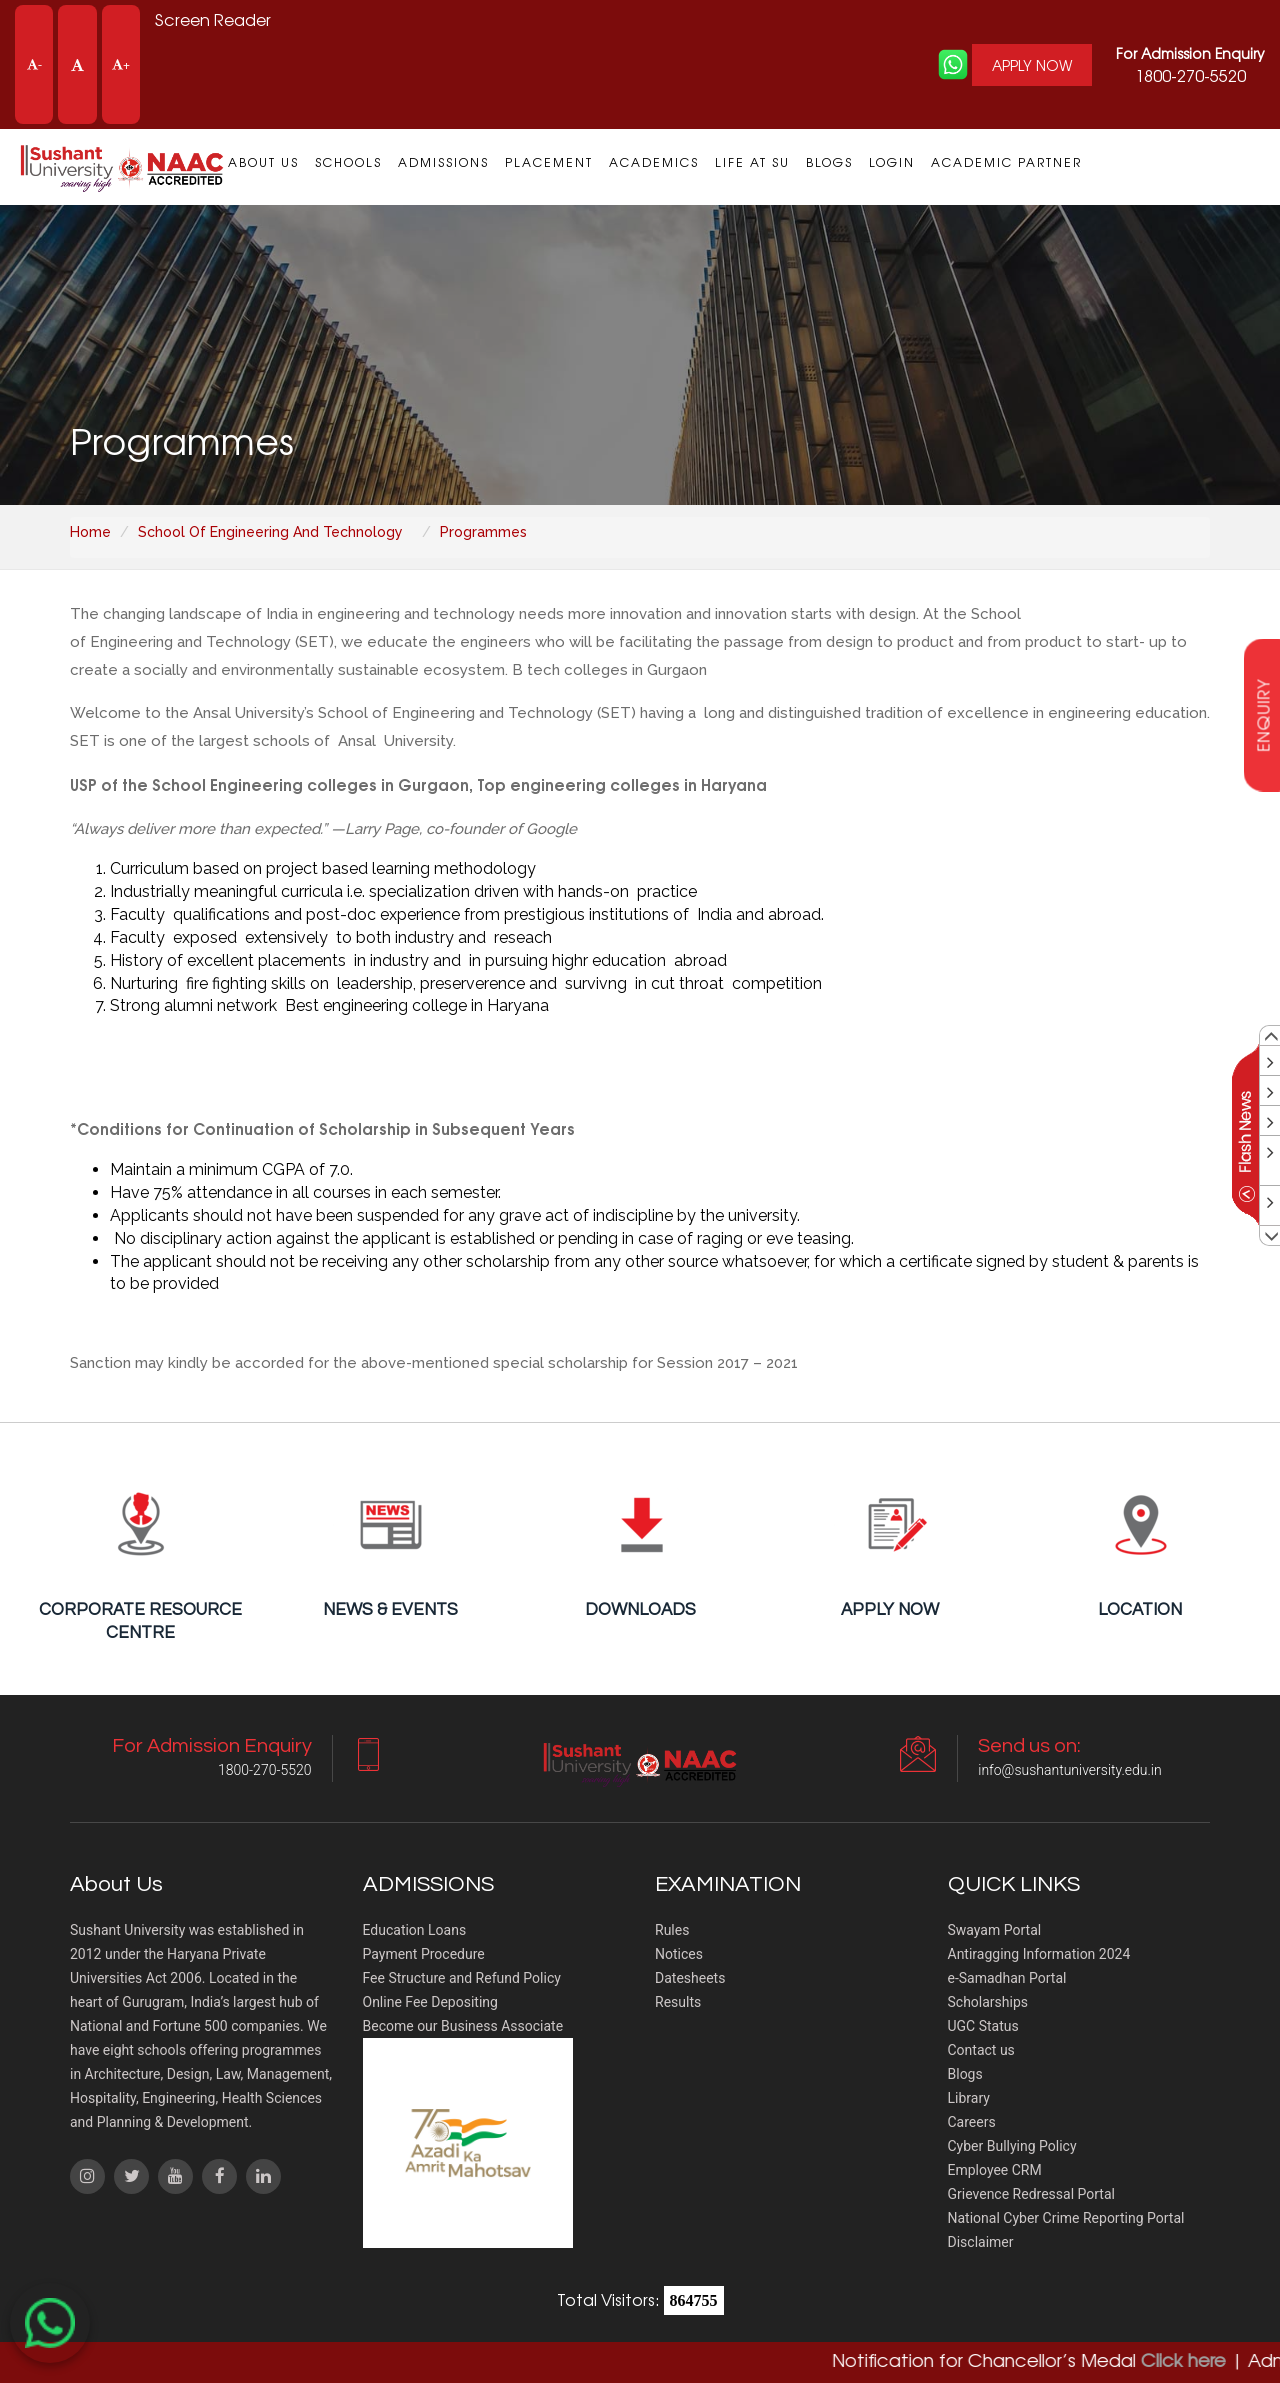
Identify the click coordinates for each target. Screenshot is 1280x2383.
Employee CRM (995, 2170)
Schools (348, 162)
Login (892, 162)
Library (969, 2098)
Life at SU (752, 162)
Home (90, 532)
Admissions (443, 162)
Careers (972, 2122)
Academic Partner (1006, 162)
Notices (679, 1954)
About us (263, 162)
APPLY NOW (1032, 65)
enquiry (1263, 714)
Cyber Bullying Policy (1012, 2146)
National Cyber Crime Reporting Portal (1066, 2218)
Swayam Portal (995, 1930)
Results (678, 2002)
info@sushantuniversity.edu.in (1069, 1770)
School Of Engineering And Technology (270, 532)
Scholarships (988, 2002)
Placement (549, 162)
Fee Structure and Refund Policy (462, 1978)
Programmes (483, 532)
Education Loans (415, 1930)
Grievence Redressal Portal (1031, 2194)
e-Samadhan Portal (1007, 1978)
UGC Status (983, 2026)
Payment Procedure (424, 1954)
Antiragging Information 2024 (1039, 1954)
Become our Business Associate (463, 2026)
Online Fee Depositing (430, 2002)
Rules (672, 1930)
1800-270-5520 (1190, 65)
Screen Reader (213, 19)
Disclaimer (981, 2242)
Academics (654, 162)
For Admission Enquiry (1190, 53)
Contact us (981, 2050)
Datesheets (690, 1978)
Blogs (829, 162)
